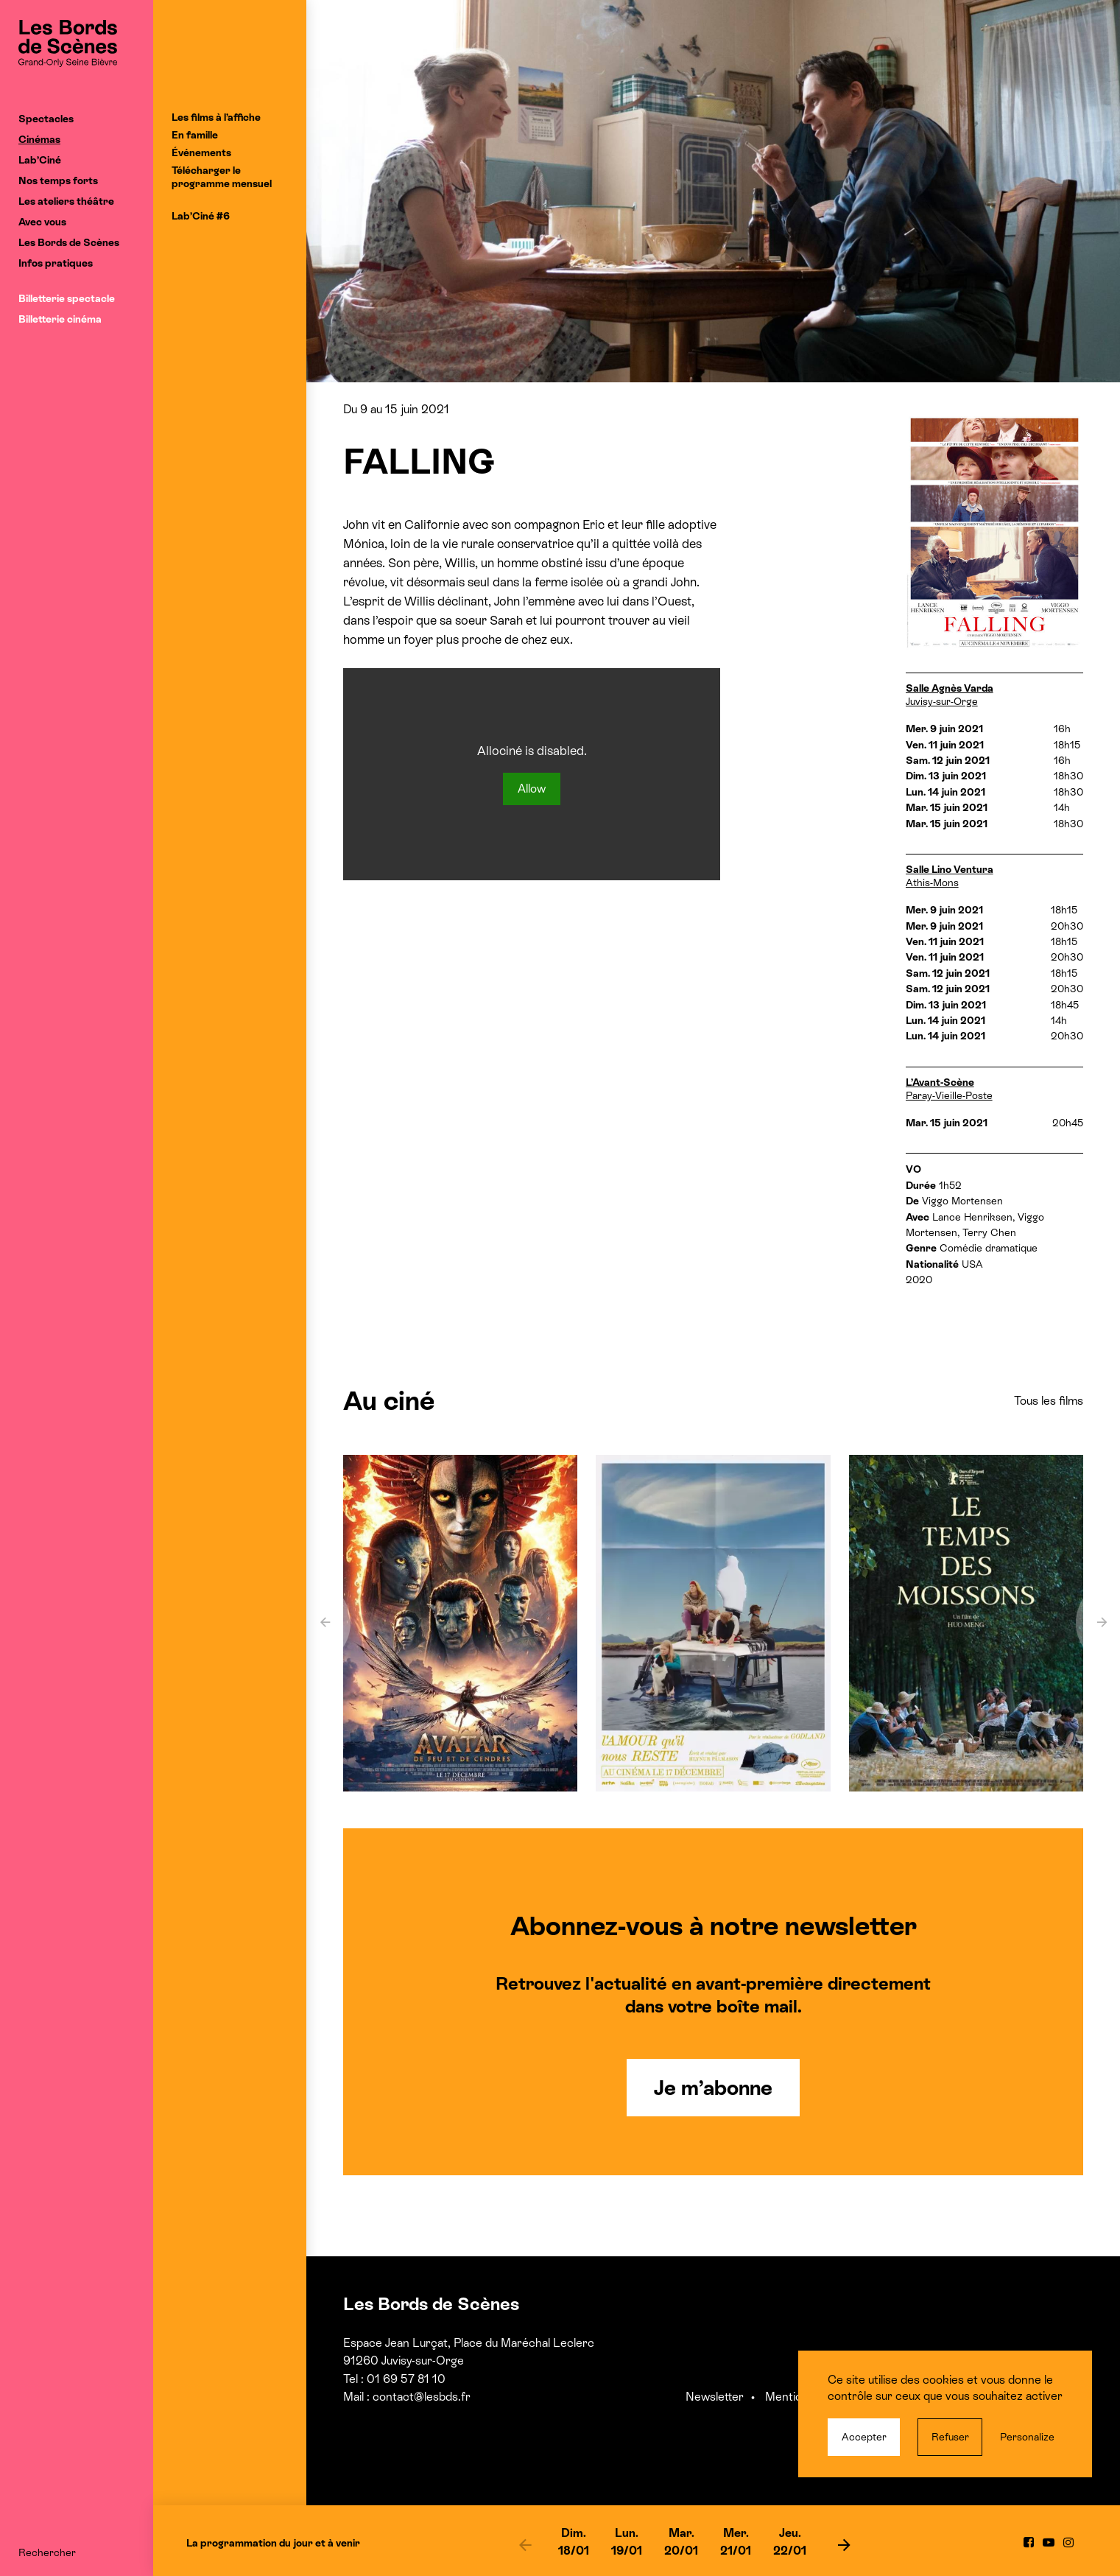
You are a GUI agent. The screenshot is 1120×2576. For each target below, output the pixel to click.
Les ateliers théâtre (66, 201)
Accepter (864, 2437)
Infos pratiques (55, 263)
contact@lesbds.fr (422, 2397)
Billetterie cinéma (60, 319)
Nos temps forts (58, 180)
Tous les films (1048, 1401)
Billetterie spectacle (66, 298)
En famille (195, 135)
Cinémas (39, 139)
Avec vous (42, 222)
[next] (843, 2544)
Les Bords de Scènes (68, 242)
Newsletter (715, 2397)
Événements (201, 152)
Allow (532, 789)
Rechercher (47, 2552)
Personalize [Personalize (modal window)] (1027, 2437)
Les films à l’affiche (216, 117)
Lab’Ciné (39, 160)
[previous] (525, 2544)
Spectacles (46, 118)
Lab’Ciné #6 (201, 216)
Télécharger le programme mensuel (222, 176)
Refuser (950, 2437)
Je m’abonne (713, 2087)
